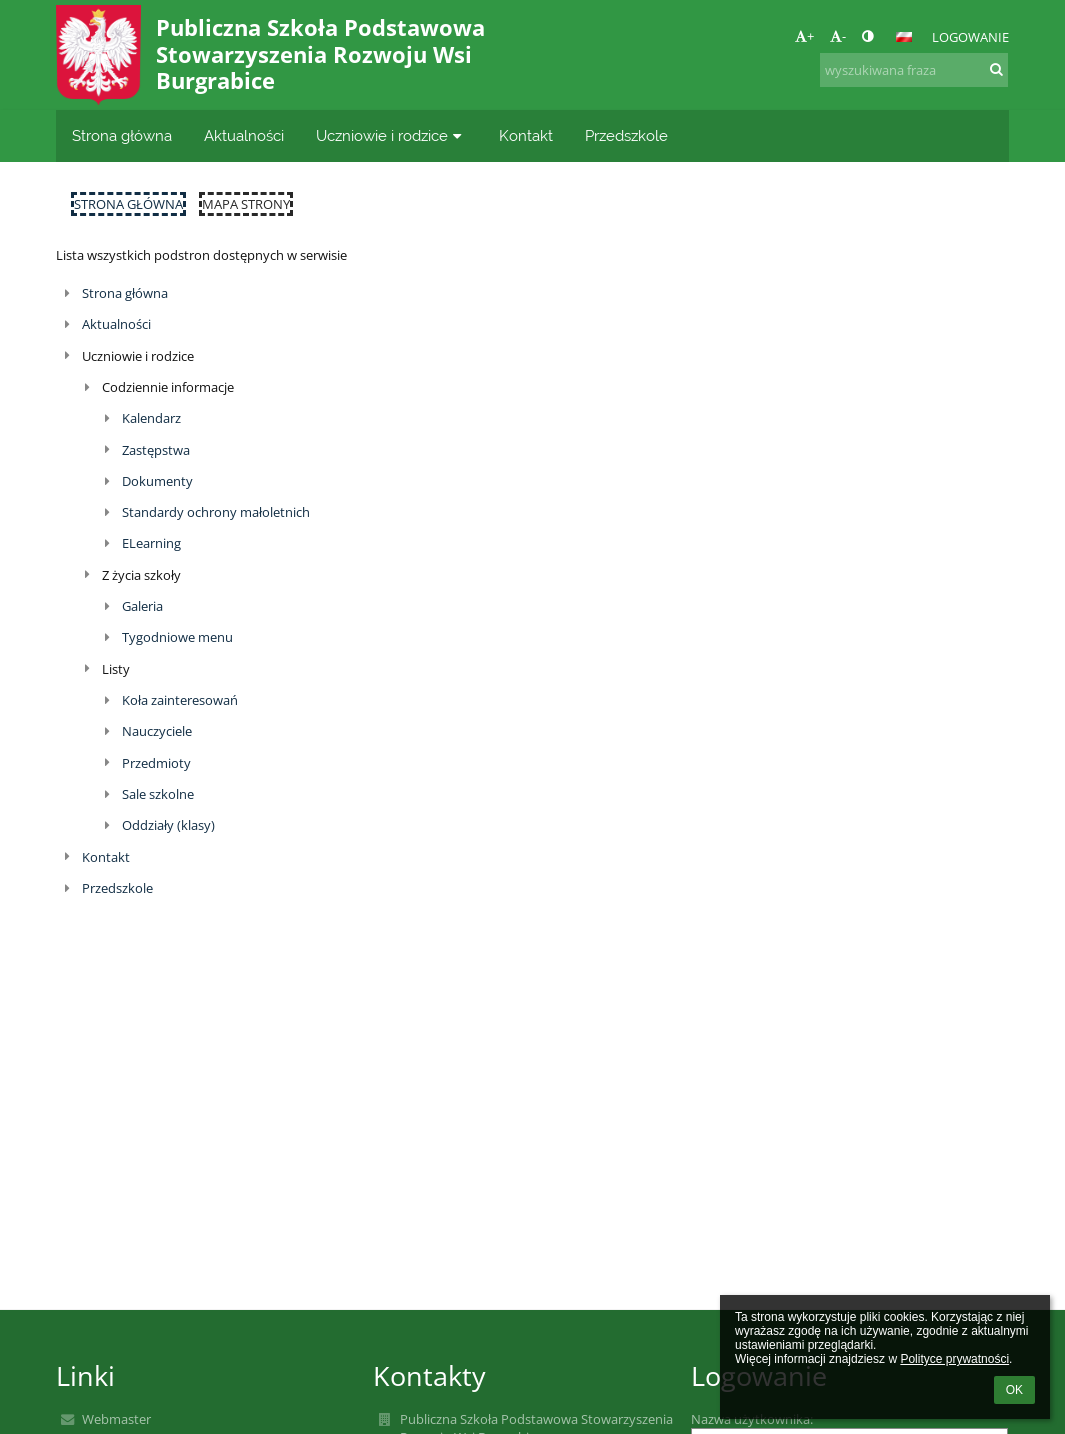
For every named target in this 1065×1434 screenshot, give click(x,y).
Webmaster (116, 1419)
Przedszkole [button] (626, 135)
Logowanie (970, 37)
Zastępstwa (156, 450)
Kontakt (106, 857)
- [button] (838, 36)
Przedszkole (117, 888)
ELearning (151, 543)
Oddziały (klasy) (168, 825)
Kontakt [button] (526, 135)
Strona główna (128, 204)
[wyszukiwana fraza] (914, 70)
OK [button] (1014, 1390)
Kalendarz (151, 418)
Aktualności (116, 324)
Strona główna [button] (122, 135)
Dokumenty (157, 481)
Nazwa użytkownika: (752, 1419)
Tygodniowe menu (177, 637)
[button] (904, 37)
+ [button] (804, 36)
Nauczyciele (157, 731)
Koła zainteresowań (180, 700)
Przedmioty (156, 763)
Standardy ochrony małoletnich (216, 512)
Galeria (142, 606)
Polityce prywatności (954, 1359)
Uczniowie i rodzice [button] (391, 135)
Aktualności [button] (244, 135)
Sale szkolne (158, 794)
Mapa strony (246, 204)
